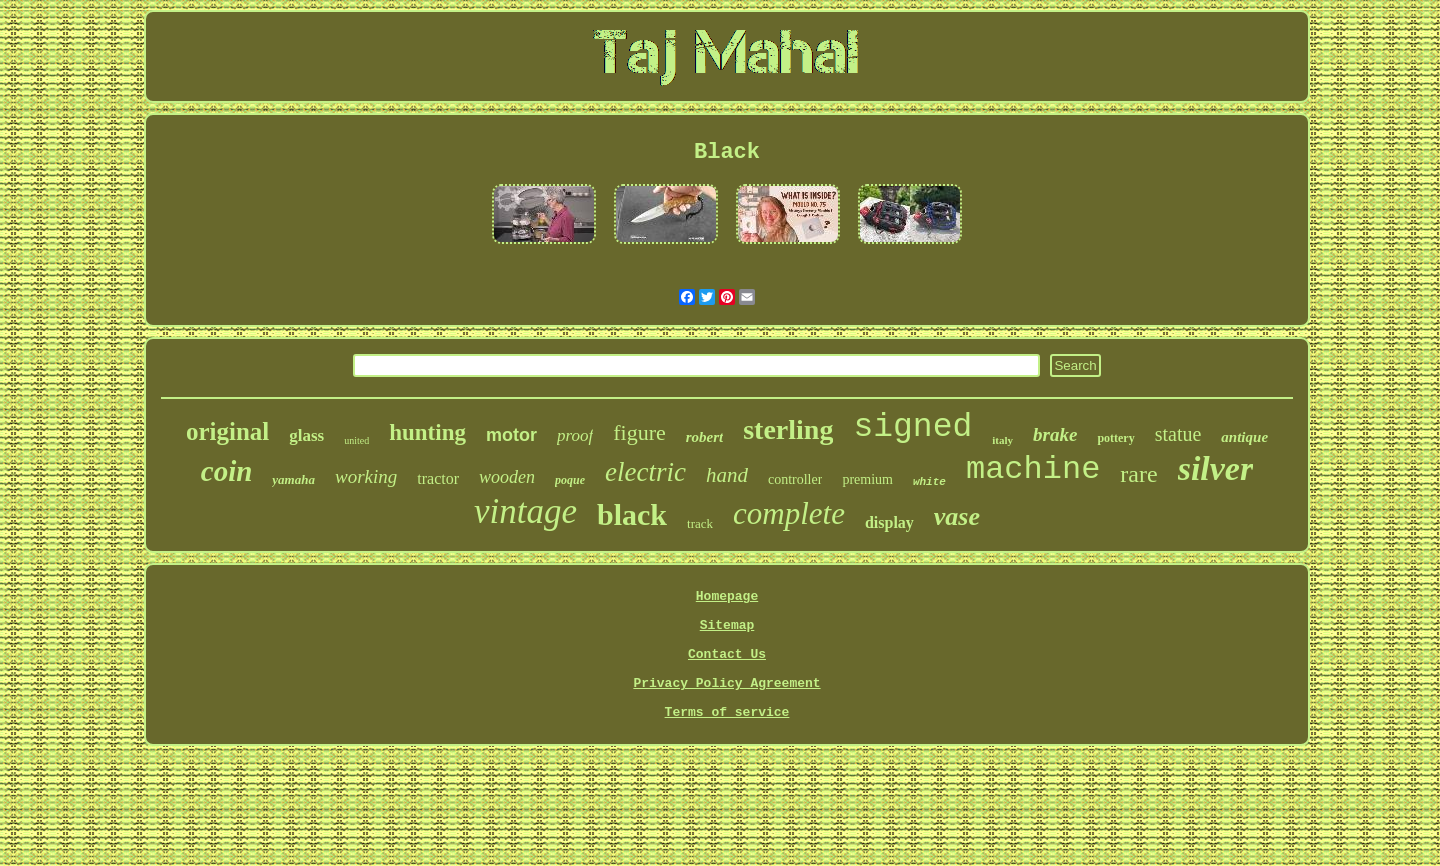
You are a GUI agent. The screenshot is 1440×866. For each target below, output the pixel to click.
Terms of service (727, 712)
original (227, 431)
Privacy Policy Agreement (726, 683)
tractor (438, 478)
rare (1138, 474)
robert (705, 437)
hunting (427, 432)
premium (867, 479)
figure (639, 432)
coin (227, 471)
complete (789, 513)
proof (575, 435)
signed (912, 427)
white (929, 482)
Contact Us (727, 654)
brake (1055, 434)
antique (1244, 437)
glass (306, 435)
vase (957, 516)
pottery (1115, 438)
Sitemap (727, 625)
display (889, 522)
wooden (507, 477)
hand (727, 475)
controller (795, 479)
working (366, 476)
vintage (525, 511)
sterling (788, 429)
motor (511, 435)
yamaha (293, 479)
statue (1178, 434)
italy (1002, 440)
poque (570, 480)
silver (1216, 468)
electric (645, 472)
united (356, 440)
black (632, 514)
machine (1033, 469)
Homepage (727, 596)
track (700, 523)
